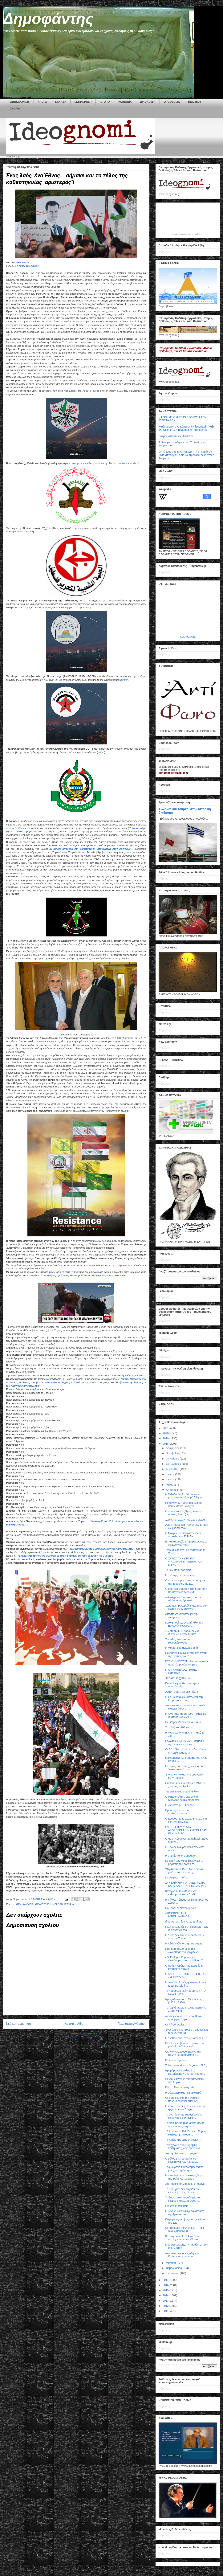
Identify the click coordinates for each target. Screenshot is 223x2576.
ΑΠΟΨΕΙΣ (40, 1904)
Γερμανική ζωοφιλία (176, 2205)
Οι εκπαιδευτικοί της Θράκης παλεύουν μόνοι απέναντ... (182, 2099)
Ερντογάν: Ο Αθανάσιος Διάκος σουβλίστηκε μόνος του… (183, 1504)
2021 (166, 1428)
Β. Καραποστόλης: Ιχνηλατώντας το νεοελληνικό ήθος (186, 1543)
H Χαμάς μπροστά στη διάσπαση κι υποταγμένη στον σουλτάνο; (91, 848)
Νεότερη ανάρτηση (18, 2023)
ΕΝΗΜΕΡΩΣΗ (83, 101)
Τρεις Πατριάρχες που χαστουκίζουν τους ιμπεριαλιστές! (101, 1548)
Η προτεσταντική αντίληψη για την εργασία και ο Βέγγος (185, 2108)
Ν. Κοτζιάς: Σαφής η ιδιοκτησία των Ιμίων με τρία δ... (186, 1984)
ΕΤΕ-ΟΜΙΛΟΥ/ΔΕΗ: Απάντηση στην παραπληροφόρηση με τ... (186, 1663)
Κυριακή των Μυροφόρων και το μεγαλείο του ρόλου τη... (184, 1862)
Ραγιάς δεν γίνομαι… (177, 2060)
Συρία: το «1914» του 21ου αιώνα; (185, 1519)
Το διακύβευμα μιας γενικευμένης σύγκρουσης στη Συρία (184, 2124)
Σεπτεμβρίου (174, 1463)
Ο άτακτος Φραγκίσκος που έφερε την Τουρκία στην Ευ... (185, 1582)
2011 (166, 2310)
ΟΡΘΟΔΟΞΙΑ (172, 101)
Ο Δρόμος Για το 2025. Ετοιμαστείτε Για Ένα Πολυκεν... (186, 1820)
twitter (121, 463)
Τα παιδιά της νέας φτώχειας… (183, 2139)
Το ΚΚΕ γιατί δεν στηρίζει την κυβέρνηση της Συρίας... (182, 2191)
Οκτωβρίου (173, 1458)
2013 (166, 2300)
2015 (166, 2290)
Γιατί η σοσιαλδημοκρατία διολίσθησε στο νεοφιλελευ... (183, 1950)
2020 (166, 1433)
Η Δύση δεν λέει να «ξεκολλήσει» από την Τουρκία (184, 1937)
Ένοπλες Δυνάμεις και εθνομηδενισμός (178, 1641)
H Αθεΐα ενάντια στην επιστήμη (183, 1943)
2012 (166, 2305)
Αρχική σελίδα (74, 2023)
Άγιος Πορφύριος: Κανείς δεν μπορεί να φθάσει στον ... (186, 1526)
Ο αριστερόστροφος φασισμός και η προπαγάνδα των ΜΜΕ (186, 1590)
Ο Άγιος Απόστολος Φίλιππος (176, 436)
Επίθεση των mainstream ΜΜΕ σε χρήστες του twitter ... (185, 1785)
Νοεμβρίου (172, 1453)
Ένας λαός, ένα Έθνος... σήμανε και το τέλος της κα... (186, 2031)
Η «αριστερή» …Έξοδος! (180, 1805)
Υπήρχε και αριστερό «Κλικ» (182, 1791)
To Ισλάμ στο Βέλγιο (177, 1727)
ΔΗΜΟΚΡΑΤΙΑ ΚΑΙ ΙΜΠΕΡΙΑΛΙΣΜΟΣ (177, 1915)
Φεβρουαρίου (174, 2268)
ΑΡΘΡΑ (42, 101)
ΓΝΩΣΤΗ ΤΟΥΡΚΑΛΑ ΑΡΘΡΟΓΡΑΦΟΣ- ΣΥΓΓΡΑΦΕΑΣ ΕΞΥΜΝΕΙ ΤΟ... (186, 1830)
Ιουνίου (170, 1479)
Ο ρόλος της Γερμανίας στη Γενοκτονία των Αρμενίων (181, 2160)
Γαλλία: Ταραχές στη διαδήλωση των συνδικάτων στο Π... (186, 1928)
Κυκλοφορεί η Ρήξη (176, 1877)
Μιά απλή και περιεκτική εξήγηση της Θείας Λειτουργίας (184, 2177)
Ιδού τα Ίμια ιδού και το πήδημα (183, 1921)
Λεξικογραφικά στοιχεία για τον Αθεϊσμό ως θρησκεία (183, 1599)
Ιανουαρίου (173, 2273)
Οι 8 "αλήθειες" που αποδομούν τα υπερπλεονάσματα (185, 1751)
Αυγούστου (173, 1469)
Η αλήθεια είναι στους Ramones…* (186, 2038)
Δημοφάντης (48, 18)
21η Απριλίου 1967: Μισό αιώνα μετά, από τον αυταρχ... (184, 1871)
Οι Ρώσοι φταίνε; (175, 2024)
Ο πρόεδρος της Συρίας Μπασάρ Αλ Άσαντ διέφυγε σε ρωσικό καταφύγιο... (85, 1275)
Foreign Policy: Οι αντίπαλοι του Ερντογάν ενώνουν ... (184, 1624)
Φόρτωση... (165, 251)
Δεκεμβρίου (173, 1448)
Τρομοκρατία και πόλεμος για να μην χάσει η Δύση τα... (184, 2168)
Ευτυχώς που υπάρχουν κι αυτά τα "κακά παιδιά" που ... (185, 1768)
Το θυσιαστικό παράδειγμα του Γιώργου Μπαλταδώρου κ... (183, 2199)
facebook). (135, 463)
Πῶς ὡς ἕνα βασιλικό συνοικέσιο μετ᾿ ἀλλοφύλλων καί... (184, 2045)
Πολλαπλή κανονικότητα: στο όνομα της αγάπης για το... (186, 1654)
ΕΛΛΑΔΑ (60, 101)
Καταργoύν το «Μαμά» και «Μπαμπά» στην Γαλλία (180, 1893)
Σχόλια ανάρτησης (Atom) (84, 2033)
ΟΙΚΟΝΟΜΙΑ (148, 101)
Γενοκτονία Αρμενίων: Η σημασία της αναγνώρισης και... (184, 1742)
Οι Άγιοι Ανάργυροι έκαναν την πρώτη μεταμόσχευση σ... (183, 2053)
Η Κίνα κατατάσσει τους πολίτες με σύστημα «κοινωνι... (185, 1715)
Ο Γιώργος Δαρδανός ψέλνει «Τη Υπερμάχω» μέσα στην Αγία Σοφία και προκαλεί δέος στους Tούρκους (186, 455)
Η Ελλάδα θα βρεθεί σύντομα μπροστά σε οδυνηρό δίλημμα (184, 1496)
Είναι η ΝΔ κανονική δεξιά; (180, 2087)
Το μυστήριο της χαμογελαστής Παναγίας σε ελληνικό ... (183, 2116)
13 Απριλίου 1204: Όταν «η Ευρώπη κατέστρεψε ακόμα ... (186, 2133)
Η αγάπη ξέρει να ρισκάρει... (182, 1575)
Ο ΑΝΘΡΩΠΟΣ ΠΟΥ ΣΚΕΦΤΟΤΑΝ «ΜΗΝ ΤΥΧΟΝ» (185, 1975)
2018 (166, 1443)
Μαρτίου (171, 2262)
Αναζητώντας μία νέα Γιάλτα (181, 1691)
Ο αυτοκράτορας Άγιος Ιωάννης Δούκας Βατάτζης (183, 1513)
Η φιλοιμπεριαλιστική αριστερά (183, 2092)
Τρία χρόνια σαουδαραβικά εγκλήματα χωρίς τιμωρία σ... (183, 2147)
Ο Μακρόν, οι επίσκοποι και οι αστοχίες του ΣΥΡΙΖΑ (183, 1535)
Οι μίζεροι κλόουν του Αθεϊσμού (183, 1722)
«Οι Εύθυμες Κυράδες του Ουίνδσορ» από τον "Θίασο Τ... (185, 1959)
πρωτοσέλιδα (188, 636)
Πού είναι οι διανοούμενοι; (180, 1908)
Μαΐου (170, 1484)
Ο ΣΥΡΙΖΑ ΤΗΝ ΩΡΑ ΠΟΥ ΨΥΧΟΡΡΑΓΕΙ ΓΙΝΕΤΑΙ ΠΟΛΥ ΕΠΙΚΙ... (184, 1561)
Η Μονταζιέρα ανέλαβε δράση (182, 1647)
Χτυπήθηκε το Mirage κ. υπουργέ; (185, 2183)
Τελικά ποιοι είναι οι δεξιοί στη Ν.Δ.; (186, 2065)
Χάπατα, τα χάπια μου (178, 1678)
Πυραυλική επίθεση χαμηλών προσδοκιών (182, 1685)
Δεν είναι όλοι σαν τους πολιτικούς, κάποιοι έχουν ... (185, 1707)
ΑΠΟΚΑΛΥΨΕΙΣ (20, 101)
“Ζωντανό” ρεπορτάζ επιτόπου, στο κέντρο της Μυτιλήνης (186, 1607)
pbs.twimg (85, 607)
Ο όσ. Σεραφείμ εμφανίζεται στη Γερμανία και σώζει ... (184, 1698)
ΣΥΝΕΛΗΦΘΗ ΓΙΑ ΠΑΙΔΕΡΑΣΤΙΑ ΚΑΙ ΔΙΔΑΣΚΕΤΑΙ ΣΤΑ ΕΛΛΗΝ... (185, 1884)
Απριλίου (171, 1489)
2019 (166, 1438)
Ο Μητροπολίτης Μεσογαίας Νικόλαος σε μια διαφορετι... (183, 1798)
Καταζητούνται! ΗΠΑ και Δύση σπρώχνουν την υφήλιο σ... (182, 2238)
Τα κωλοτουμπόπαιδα (178, 1569)
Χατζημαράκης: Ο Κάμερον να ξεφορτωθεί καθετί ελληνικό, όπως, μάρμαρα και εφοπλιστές (187, 428)
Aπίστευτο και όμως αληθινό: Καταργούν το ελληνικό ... (182, 2255)
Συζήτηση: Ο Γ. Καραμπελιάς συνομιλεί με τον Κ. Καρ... (182, 1632)
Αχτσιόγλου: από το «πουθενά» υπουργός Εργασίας (183, 2018)
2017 (166, 2279)
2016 (166, 2285)
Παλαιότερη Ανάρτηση (131, 2023)
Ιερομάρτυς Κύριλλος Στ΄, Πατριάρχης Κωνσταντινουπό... (185, 2072)
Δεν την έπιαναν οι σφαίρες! (181, 2153)
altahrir (29, 531)
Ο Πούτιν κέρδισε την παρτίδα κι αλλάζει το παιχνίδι (184, 1967)
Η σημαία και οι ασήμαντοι (180, 1855)
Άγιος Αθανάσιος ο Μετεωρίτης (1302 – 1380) (183, 2001)
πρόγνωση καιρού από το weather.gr (187, 234)
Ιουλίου (170, 1474)
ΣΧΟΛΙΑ (15, 108)
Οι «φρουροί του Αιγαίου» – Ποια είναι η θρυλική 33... (184, 2229)
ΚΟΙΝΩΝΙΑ (125, 101)
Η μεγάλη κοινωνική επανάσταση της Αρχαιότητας (184, 2212)
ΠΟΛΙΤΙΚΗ (194, 101)
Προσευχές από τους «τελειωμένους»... (177, 1812)
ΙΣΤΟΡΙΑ (105, 101)
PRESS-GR (22, 262)
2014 (166, 2295)
